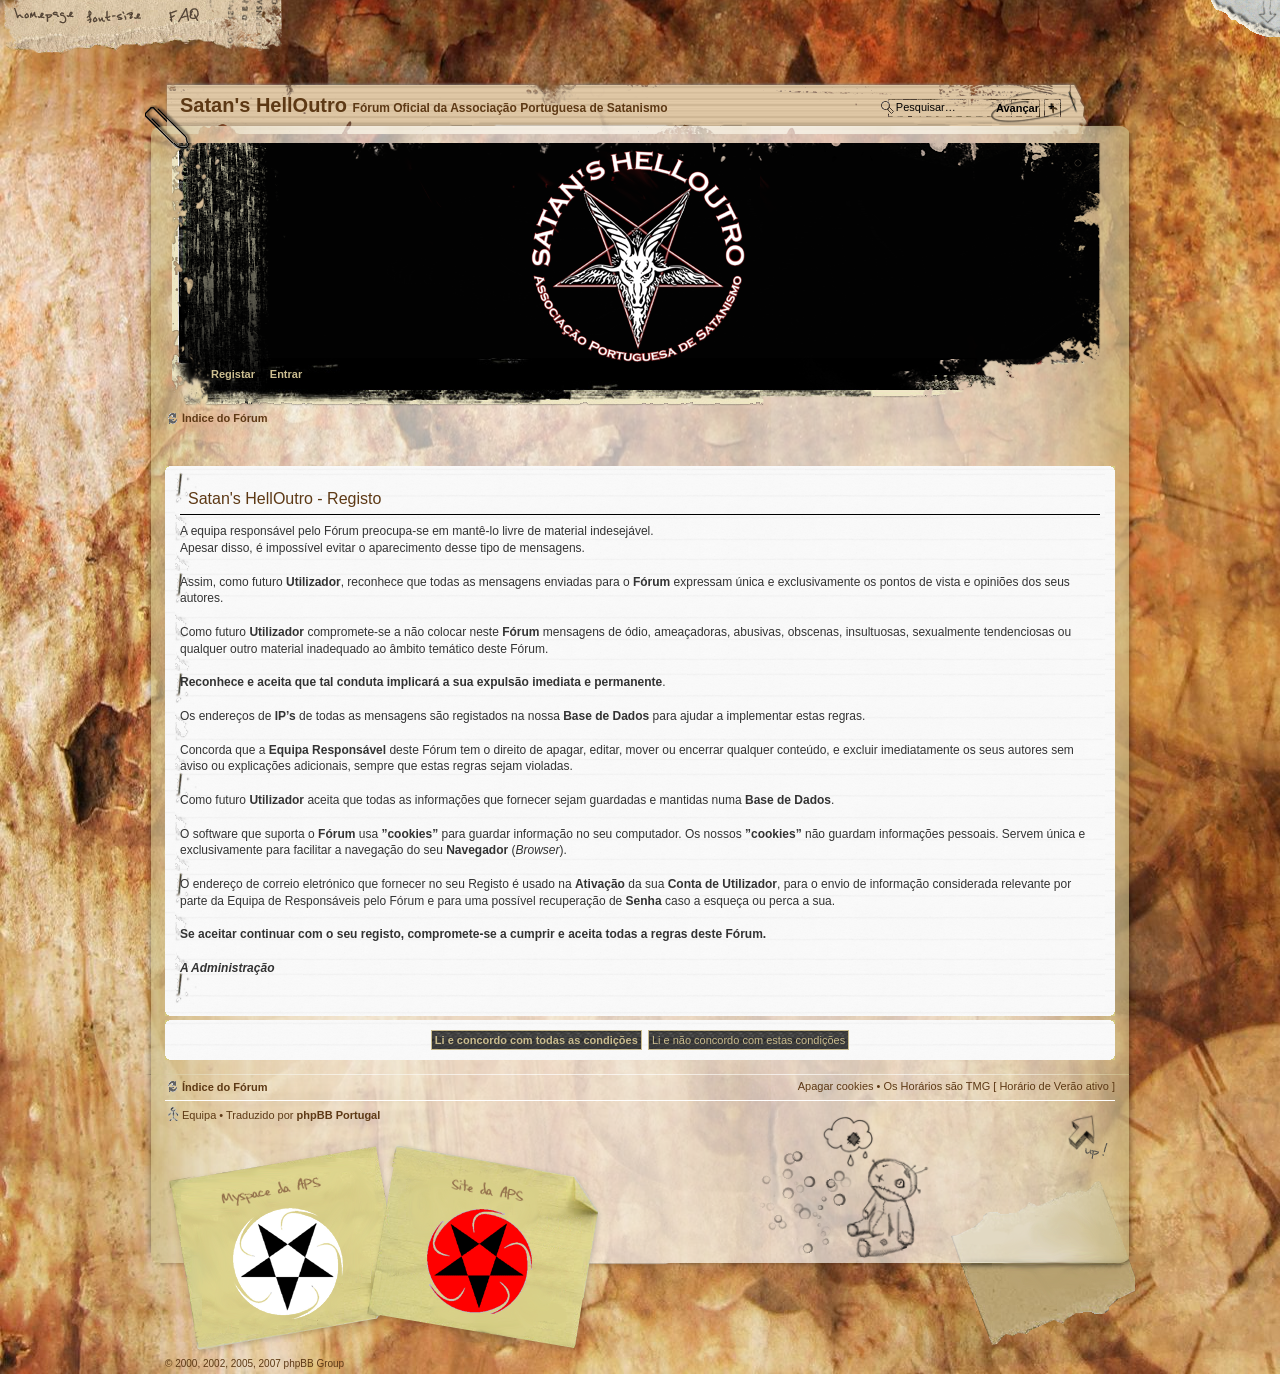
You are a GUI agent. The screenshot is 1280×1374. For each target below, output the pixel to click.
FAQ (185, 17)
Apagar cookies (836, 1086)
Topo (1090, 1139)
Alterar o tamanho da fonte (115, 17)
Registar (233, 374)
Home (45, 17)
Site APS (480, 1261)
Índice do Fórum (637, 275)
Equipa (199, 1115)
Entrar (286, 374)
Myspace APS (390, 1248)
